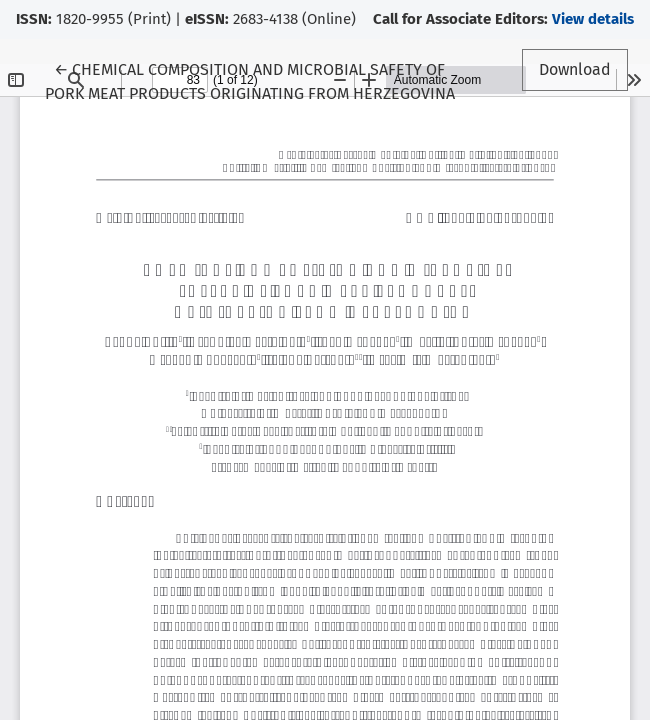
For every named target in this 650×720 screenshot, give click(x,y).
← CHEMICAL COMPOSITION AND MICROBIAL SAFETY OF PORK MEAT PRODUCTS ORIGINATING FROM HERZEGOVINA (250, 80)
